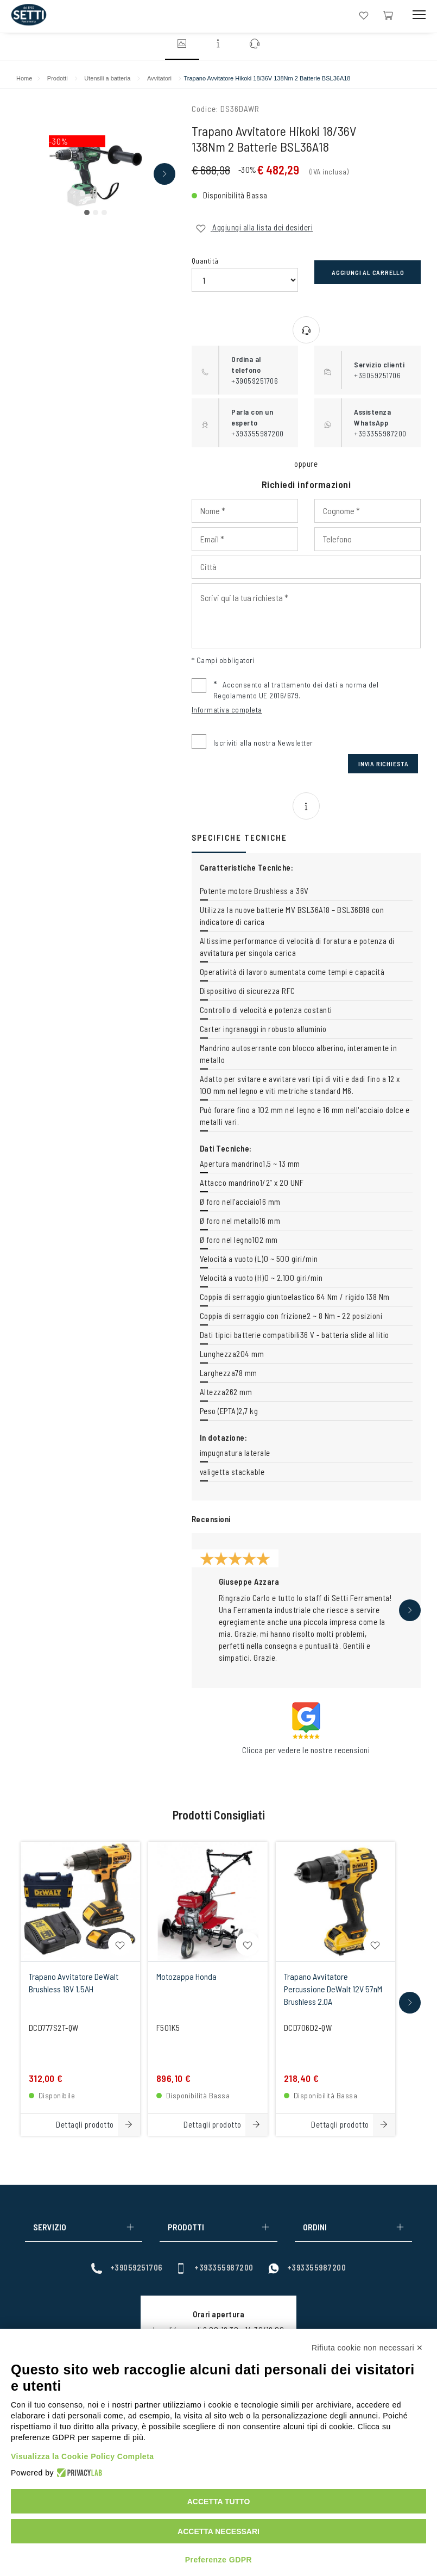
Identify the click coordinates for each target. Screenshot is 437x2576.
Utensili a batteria (107, 78)
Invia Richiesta (383, 763)
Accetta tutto (218, 2501)
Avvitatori (159, 78)
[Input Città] (306, 567)
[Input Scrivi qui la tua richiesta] (306, 615)
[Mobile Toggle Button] (419, 15)
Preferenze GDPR (218, 2559)
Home (24, 78)
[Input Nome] (245, 511)
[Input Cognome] (367, 511)
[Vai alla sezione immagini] (182, 45)
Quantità (205, 260)
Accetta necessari (218, 2531)
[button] (87, 212)
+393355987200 (214, 2267)
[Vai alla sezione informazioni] (218, 45)
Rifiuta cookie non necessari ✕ (367, 2347)
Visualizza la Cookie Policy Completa (82, 2456)
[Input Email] (245, 539)
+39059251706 (127, 2267)
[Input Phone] (367, 539)
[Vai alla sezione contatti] (255, 45)
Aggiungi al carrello (368, 272)
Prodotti (57, 78)
